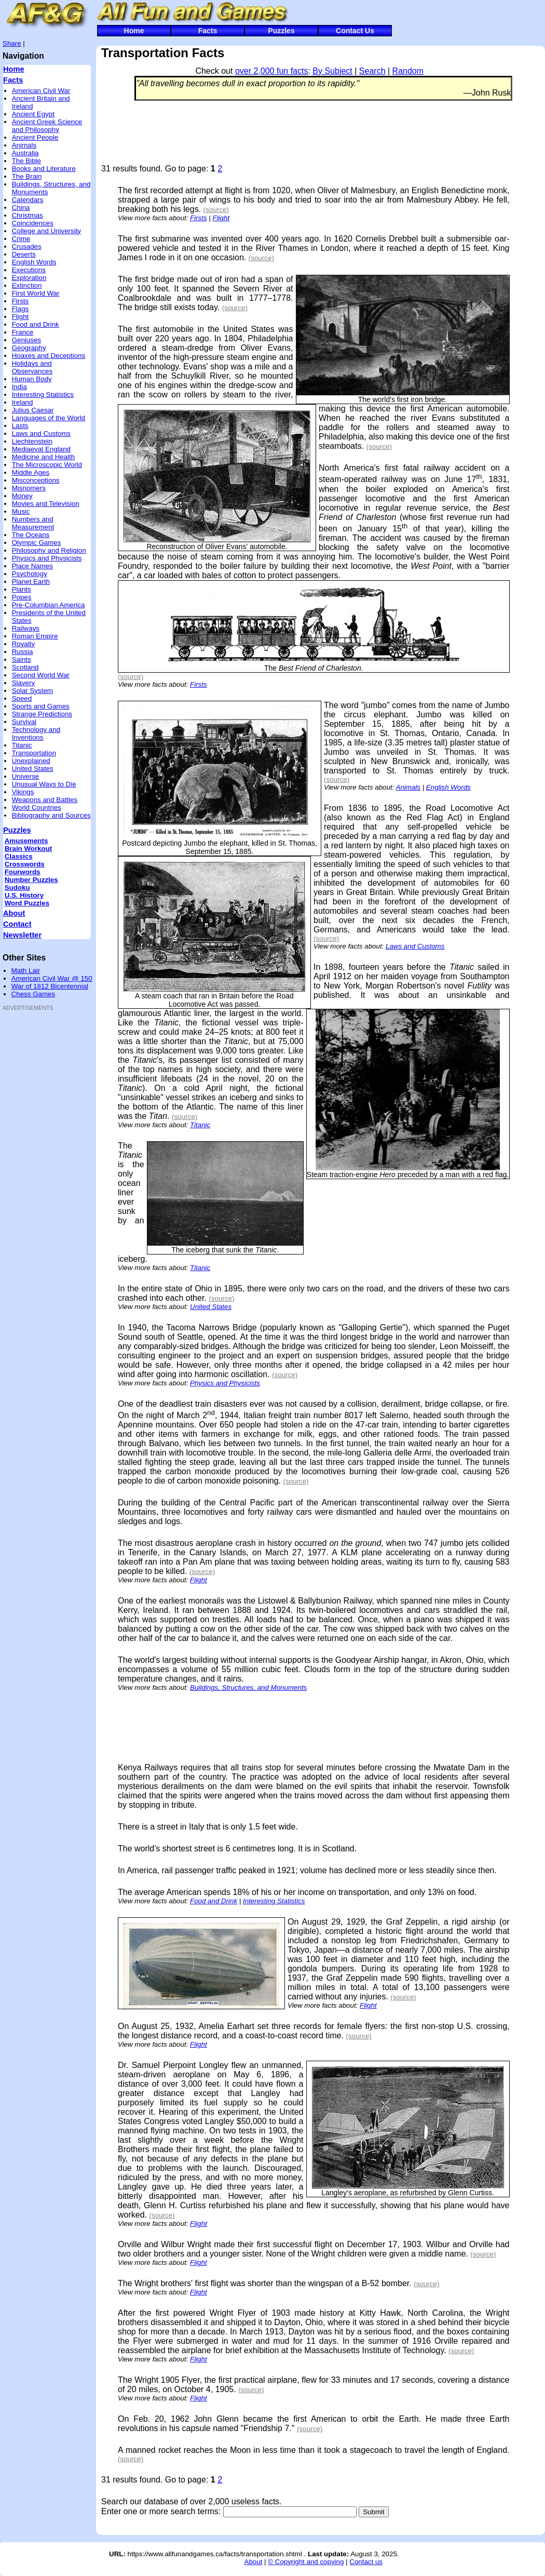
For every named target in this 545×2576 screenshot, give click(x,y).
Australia (25, 153)
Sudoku (17, 887)
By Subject (332, 70)
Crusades (27, 246)
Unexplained (31, 761)
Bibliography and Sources (51, 815)
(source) (216, 209)
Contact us (366, 2562)
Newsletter (22, 935)
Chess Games (33, 994)
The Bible (26, 161)
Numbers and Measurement (33, 523)
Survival (24, 722)
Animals (24, 145)
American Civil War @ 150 (51, 978)
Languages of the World (48, 418)
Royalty (23, 644)
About (14, 913)
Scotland (25, 667)
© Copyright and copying (306, 2562)
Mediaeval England (41, 449)
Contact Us (355, 30)
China (21, 207)
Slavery (23, 683)
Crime (21, 239)
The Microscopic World (47, 465)
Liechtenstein (32, 441)
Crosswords (25, 864)
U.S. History (24, 895)
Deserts (24, 254)
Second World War (41, 675)
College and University (46, 231)
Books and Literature (44, 168)
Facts (207, 30)
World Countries (36, 807)
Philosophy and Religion (49, 550)
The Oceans (31, 535)
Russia (22, 652)
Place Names (32, 566)
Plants (21, 589)
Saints (21, 659)
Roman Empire (35, 636)
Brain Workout (28, 848)
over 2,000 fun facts (271, 70)
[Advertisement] (34, 1172)
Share (12, 43)
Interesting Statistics (43, 394)
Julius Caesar (33, 410)
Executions (29, 270)
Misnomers (29, 488)
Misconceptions (36, 480)
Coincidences (32, 223)
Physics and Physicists (47, 558)
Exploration (29, 278)
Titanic (22, 745)
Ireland (22, 402)
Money (22, 496)
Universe (25, 776)
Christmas (27, 215)
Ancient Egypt (33, 114)
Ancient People (35, 137)
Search (372, 70)
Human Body (32, 379)
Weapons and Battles (44, 800)
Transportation (34, 753)
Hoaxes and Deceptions (49, 355)
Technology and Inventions (36, 733)
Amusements (26, 841)
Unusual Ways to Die (44, 784)
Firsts (20, 301)
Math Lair (25, 971)
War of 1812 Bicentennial (49, 986)
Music (21, 511)
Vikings (23, 792)
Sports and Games (41, 706)
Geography (29, 348)
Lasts (20, 426)
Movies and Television (45, 504)
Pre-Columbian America (48, 605)
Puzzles (281, 30)
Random (408, 70)
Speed (22, 698)
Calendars (28, 200)
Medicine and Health (43, 457)
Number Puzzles (31, 880)
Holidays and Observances (32, 367)
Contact (17, 924)
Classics (19, 856)
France (22, 332)
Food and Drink (35, 324)
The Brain (27, 176)
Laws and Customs (41, 433)
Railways (25, 628)
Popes (22, 597)
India (19, 387)
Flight (20, 317)
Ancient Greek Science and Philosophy (47, 126)
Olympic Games (36, 542)
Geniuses (26, 340)
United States (32, 768)
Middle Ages (31, 472)
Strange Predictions (42, 714)
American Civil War (41, 91)
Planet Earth (31, 581)
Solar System (32, 691)
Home (134, 30)
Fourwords (22, 872)
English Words (34, 262)
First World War (36, 293)
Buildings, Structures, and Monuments (248, 1687)
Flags (20, 309)
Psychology (29, 574)
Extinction (27, 285)
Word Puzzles (27, 903)
